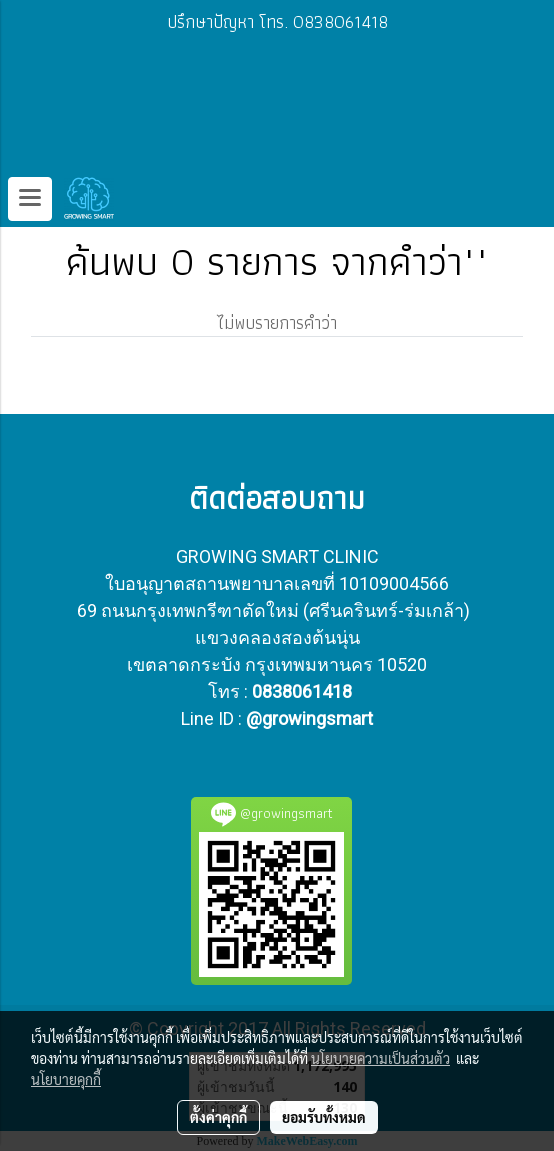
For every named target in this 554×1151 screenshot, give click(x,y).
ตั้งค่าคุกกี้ (218, 1117)
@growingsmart (309, 718)
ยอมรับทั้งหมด (324, 1117)
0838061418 (302, 691)
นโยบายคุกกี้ (66, 1079)
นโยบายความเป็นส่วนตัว (380, 1058)
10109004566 (394, 583)
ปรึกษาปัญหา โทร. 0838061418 (277, 21)
